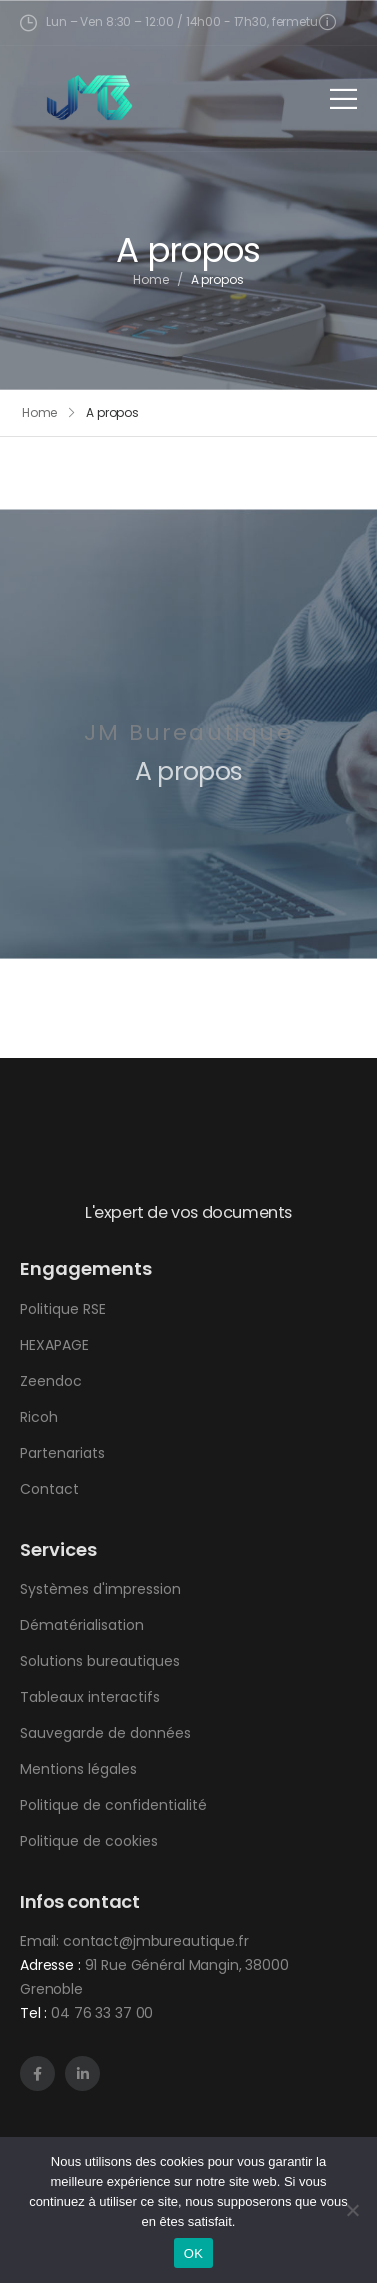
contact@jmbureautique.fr (156, 1941)
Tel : (33, 2013)
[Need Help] (329, 21)
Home (151, 282)
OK (193, 2253)
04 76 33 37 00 (102, 2013)
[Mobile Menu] (343, 98)
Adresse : (50, 1965)
